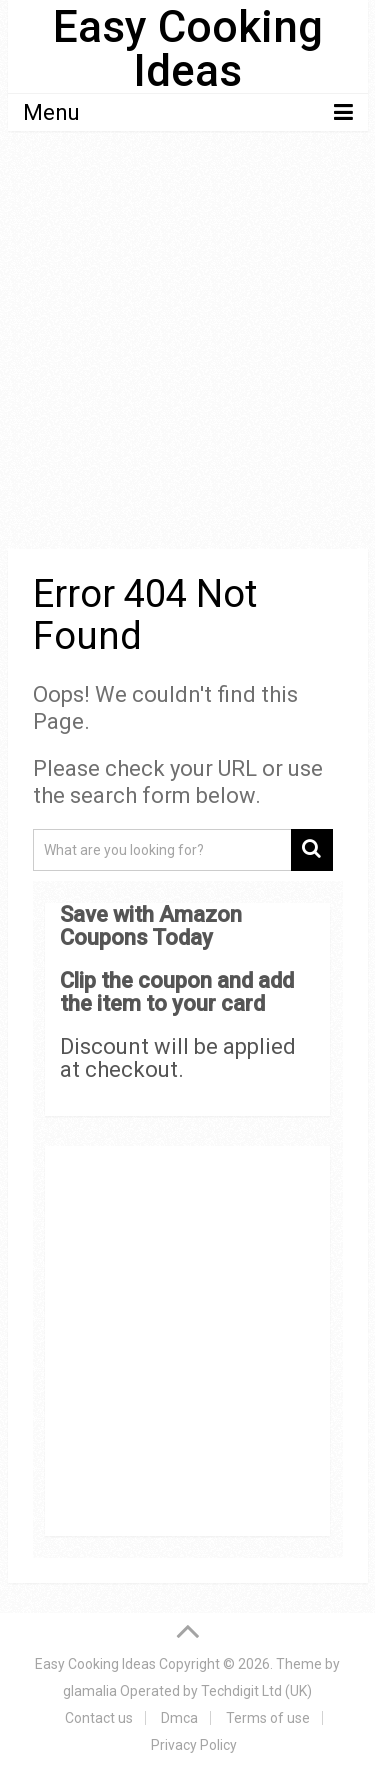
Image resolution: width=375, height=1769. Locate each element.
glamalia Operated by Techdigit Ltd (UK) (187, 1691)
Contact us (99, 1718)
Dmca (179, 1718)
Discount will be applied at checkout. (178, 1058)
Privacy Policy (194, 1745)
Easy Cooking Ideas (188, 49)
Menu (51, 112)
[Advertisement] (187, 343)
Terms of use (268, 1718)
